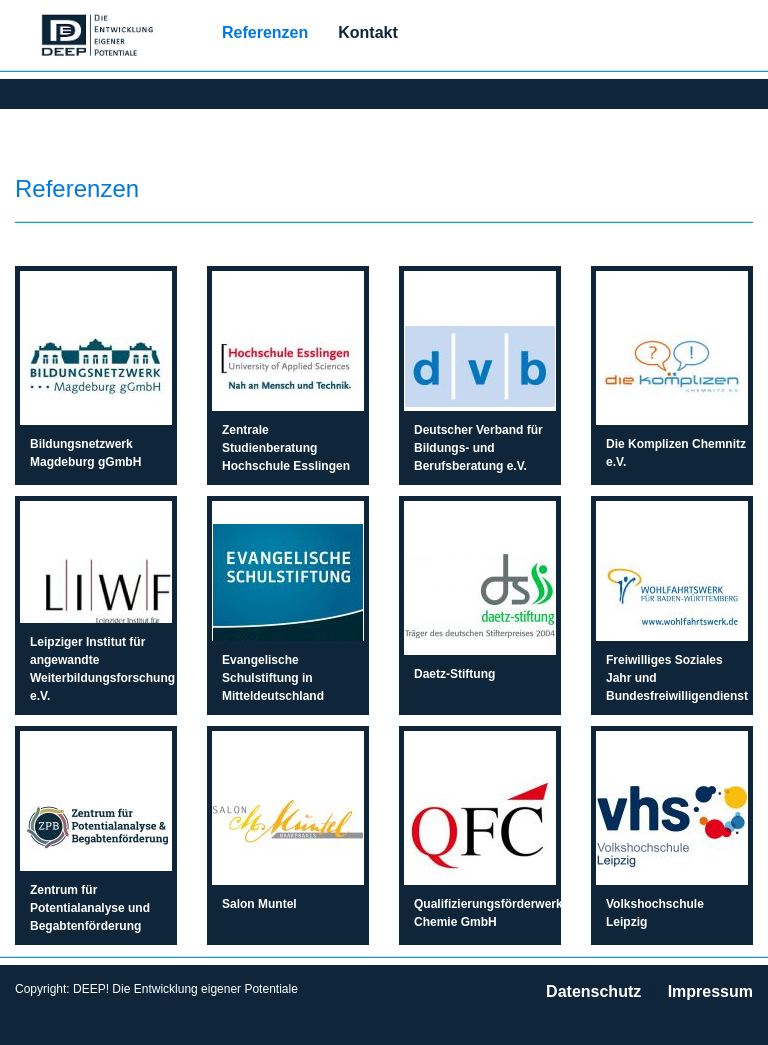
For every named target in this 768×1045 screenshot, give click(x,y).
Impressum (710, 991)
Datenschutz (593, 991)
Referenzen (265, 32)
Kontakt (368, 32)
